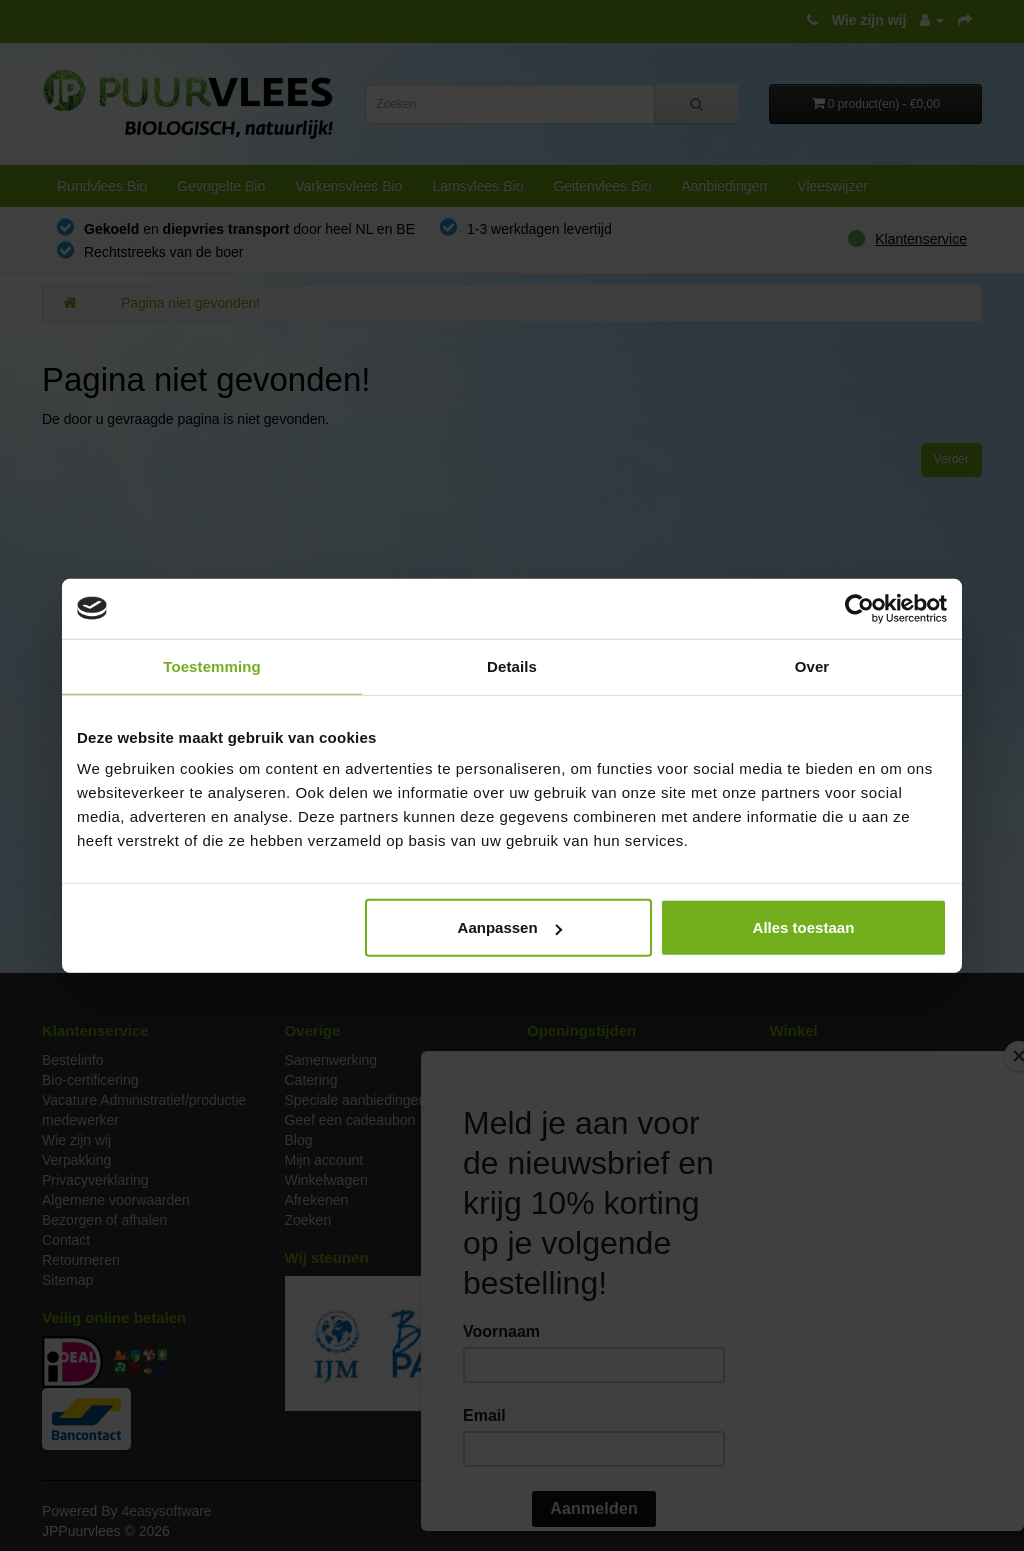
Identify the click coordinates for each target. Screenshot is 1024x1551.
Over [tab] (812, 665)
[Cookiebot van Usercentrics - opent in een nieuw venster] (859, 608)
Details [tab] (512, 665)
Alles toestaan (804, 927)
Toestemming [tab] (212, 665)
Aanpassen (510, 927)
